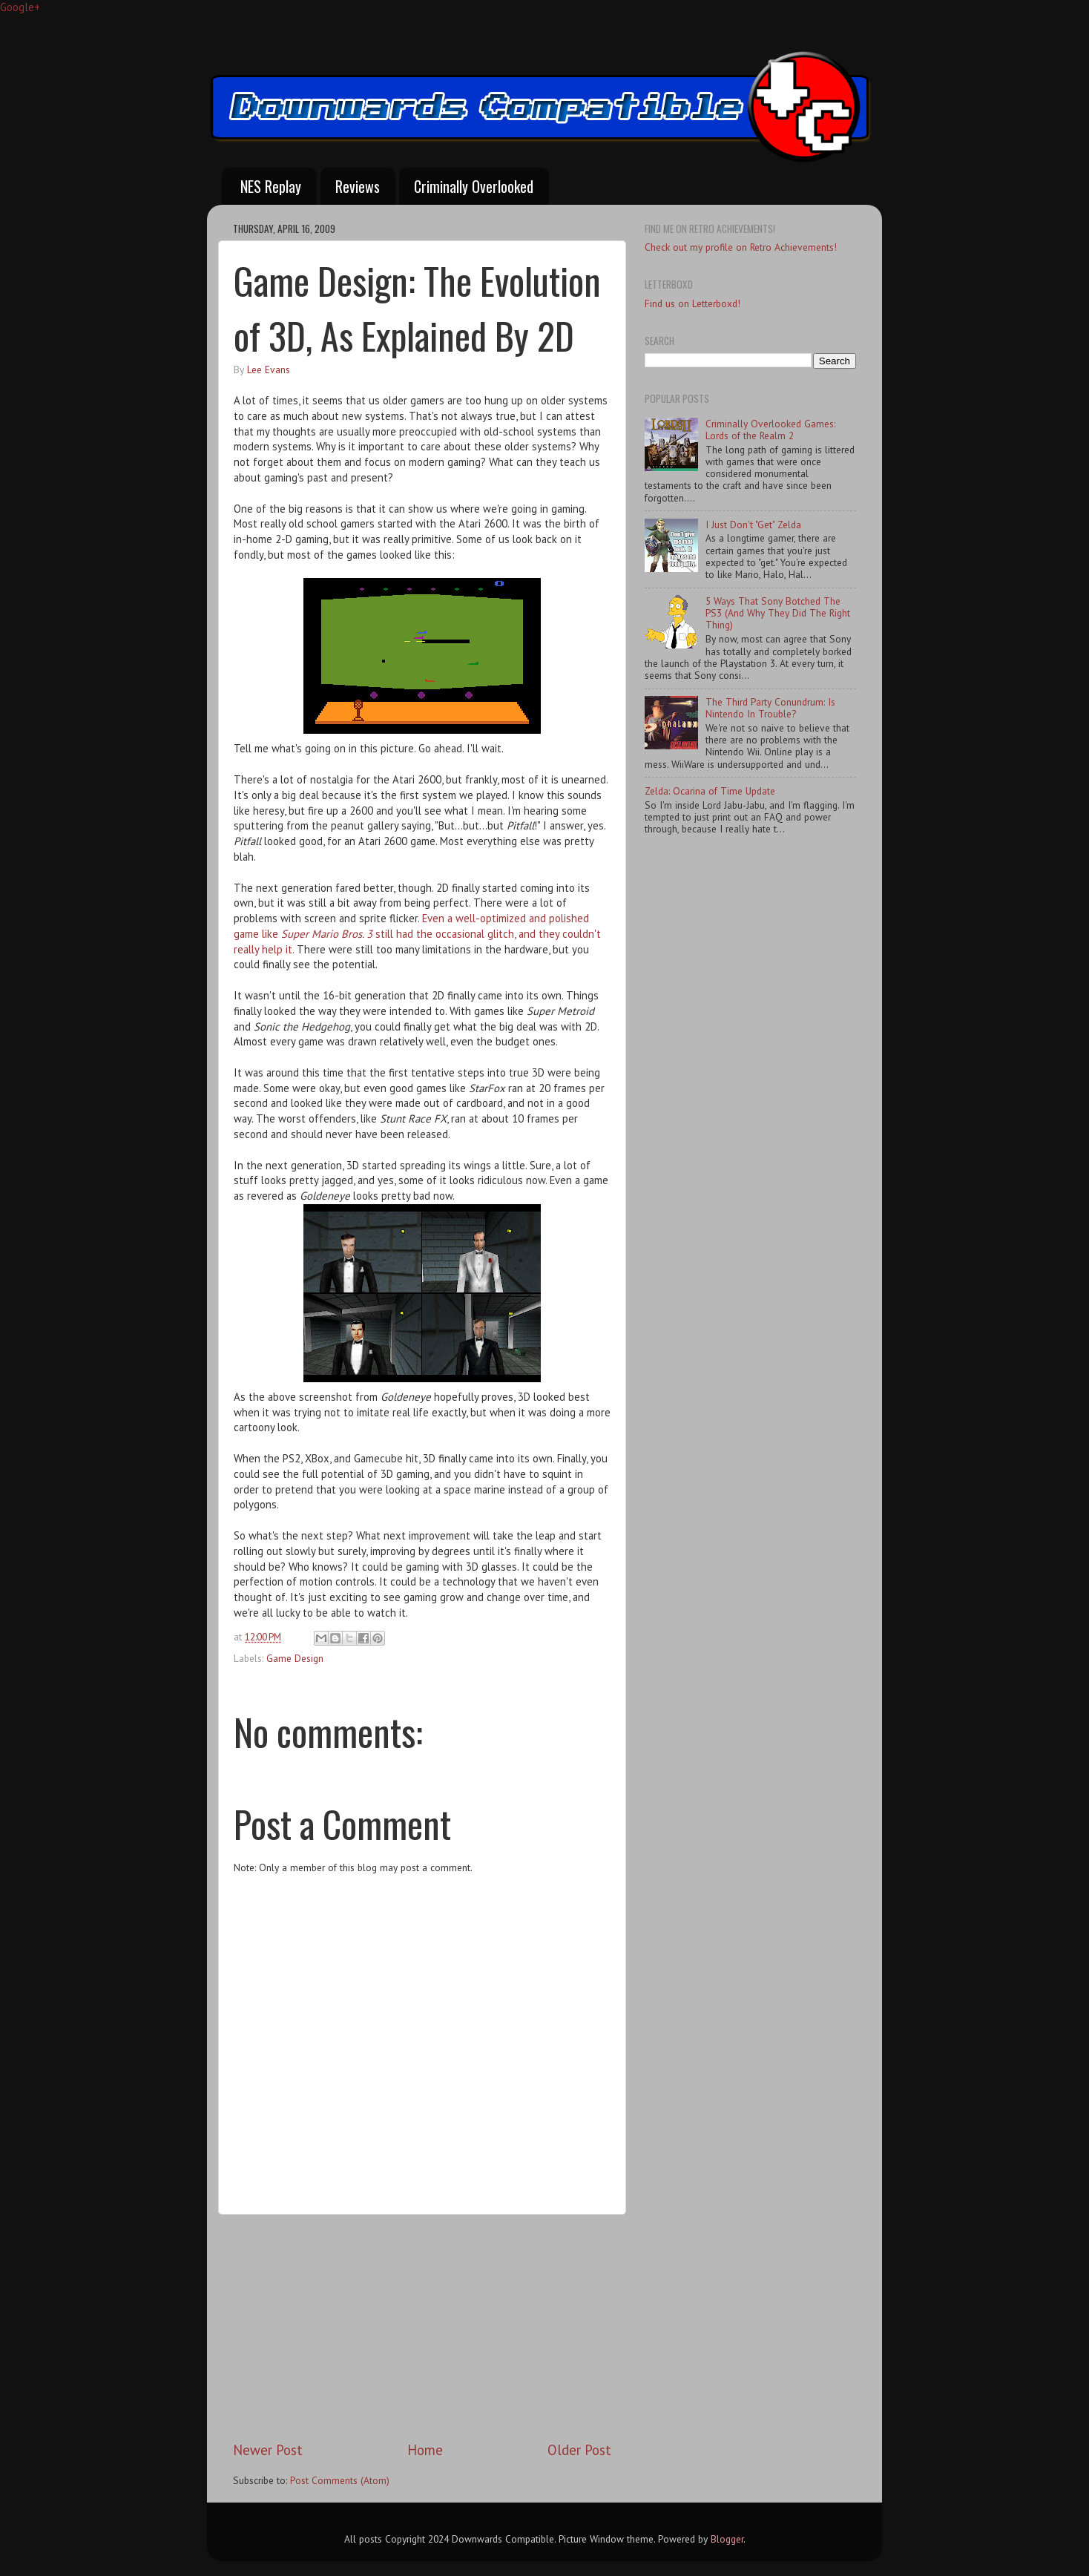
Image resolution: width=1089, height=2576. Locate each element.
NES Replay (270, 186)
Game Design (294, 1658)
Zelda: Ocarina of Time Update (710, 791)
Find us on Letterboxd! (692, 303)
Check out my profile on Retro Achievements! (741, 247)
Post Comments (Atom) (339, 2480)
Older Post (579, 2450)
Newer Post (268, 2450)
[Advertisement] (422, 2327)
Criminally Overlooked (473, 186)
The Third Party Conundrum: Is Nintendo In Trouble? (770, 707)
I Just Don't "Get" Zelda (753, 524)
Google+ (20, 7)
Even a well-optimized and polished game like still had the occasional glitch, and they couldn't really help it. (417, 933)
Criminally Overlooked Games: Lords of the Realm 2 (770, 429)
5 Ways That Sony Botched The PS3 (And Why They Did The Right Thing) (777, 612)
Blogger (727, 2539)
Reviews (357, 186)
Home (425, 2450)
